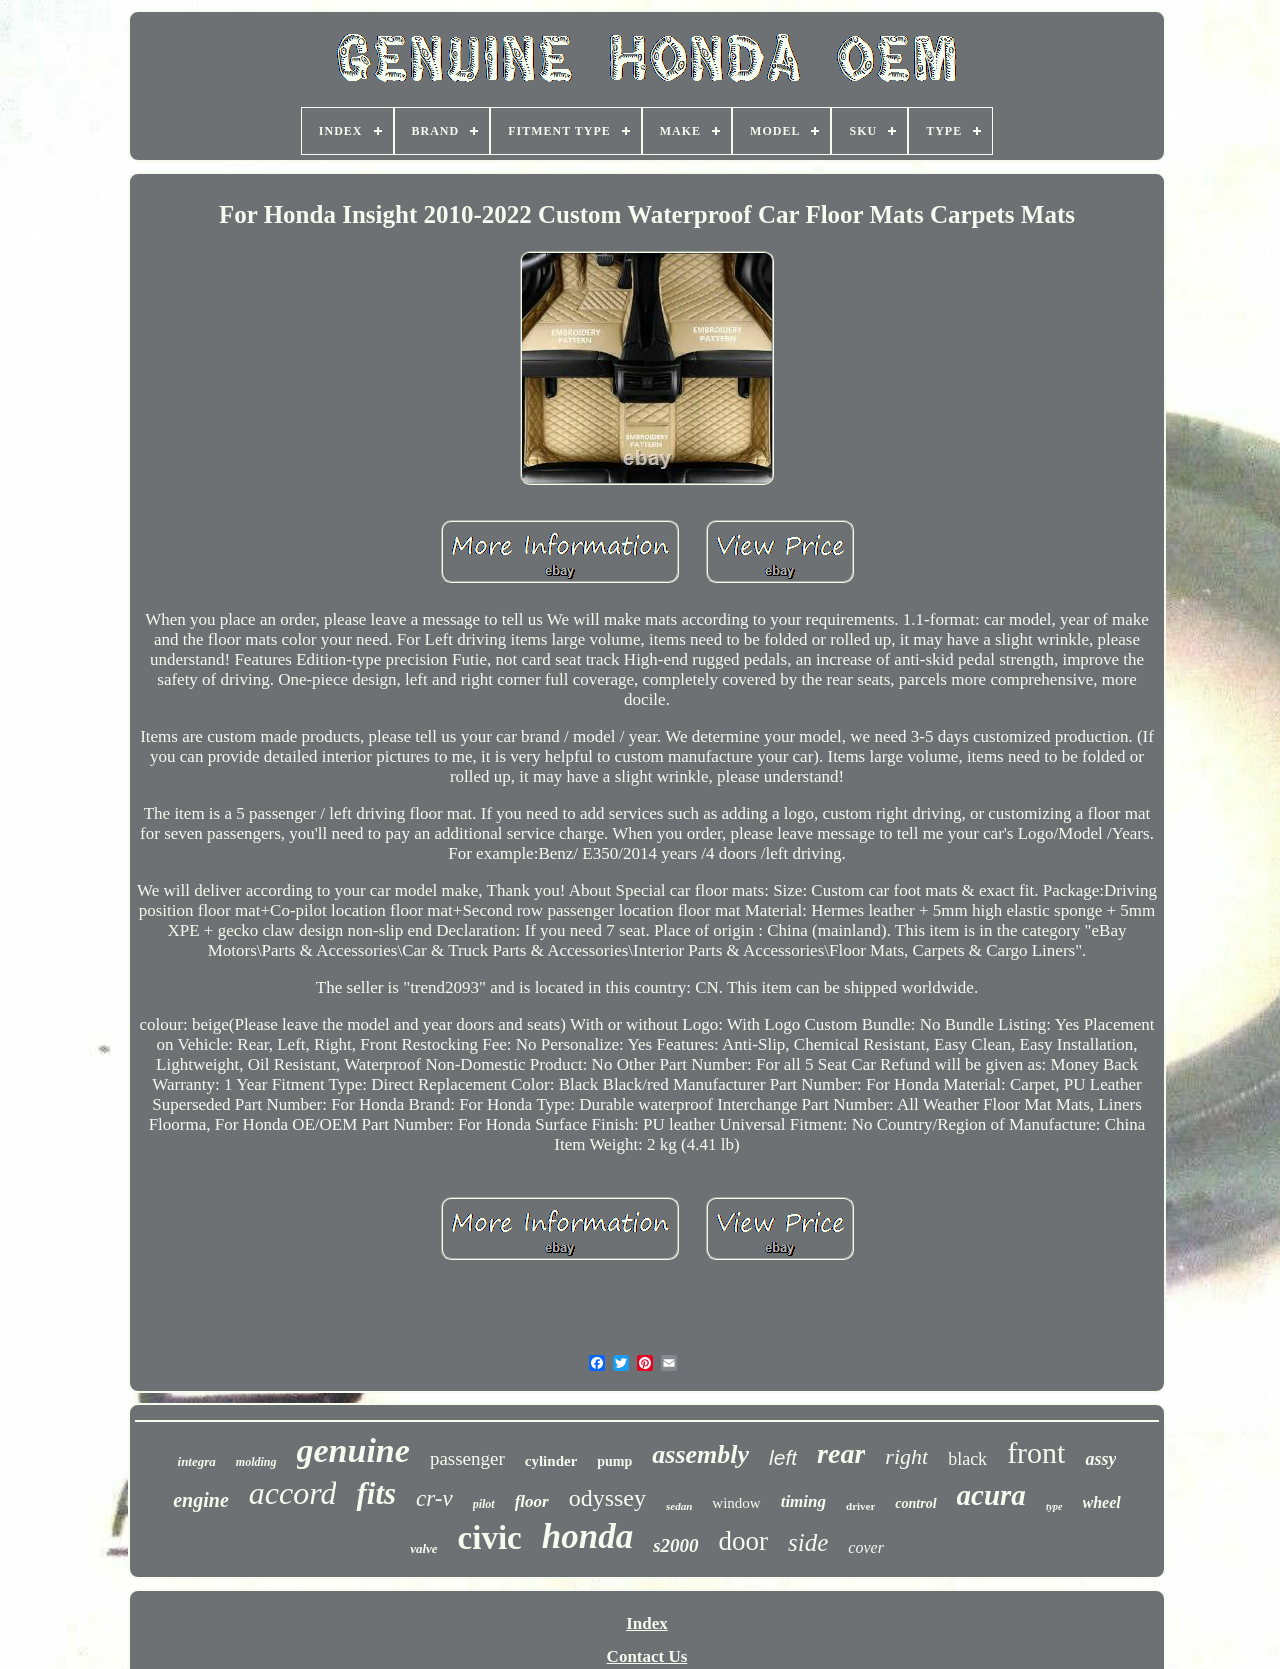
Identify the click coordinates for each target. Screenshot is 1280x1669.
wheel (1102, 1502)
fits (376, 1493)
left (783, 1457)
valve (423, 1548)
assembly (700, 1454)
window (736, 1503)
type (1054, 1506)
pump (614, 1461)
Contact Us (647, 1656)
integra (197, 1461)
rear (841, 1453)
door (744, 1541)
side (808, 1542)
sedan (679, 1506)
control (915, 1503)
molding (256, 1462)
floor (532, 1501)
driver (860, 1506)
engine (201, 1500)
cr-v (434, 1498)
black (967, 1459)
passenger (467, 1458)
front (1036, 1452)
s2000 (675, 1545)
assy (1100, 1459)
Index (647, 1623)
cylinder (551, 1461)
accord (293, 1493)
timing (803, 1501)
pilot (484, 1504)
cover (866, 1547)
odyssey (607, 1498)
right (906, 1456)
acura (991, 1495)
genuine (353, 1450)
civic (490, 1538)
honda (587, 1536)
